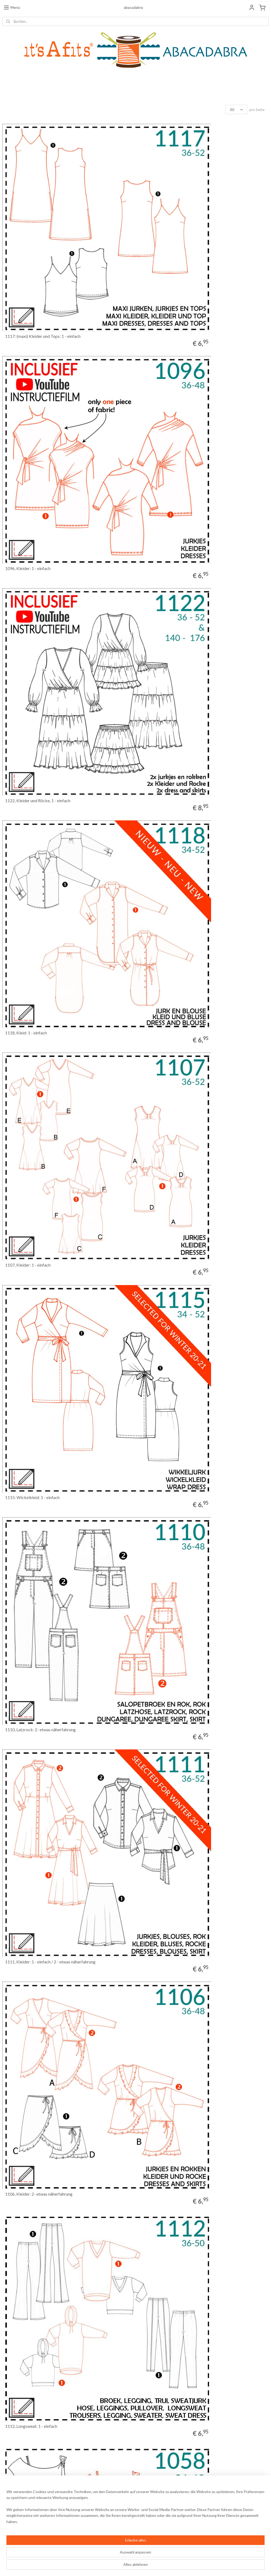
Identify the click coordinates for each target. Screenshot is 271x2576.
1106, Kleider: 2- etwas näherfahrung (38, 875)
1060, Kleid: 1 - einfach (26, 1800)
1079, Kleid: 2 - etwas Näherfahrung (38, 1338)
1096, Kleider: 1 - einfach (163, 258)
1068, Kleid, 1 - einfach (26, 1492)
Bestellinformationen (17, 2492)
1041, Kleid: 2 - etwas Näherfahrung (38, 2263)
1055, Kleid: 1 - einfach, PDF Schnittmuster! (180, 1800)
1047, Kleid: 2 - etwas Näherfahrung (173, 1954)
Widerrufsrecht (13, 2497)
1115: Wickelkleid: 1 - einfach (167, 566)
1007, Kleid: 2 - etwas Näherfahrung (173, 1492)
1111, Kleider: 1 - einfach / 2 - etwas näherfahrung (185, 721)
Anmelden (195, 2503)
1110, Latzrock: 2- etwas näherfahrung (40, 721)
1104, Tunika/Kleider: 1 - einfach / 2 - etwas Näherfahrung (193, 1029)
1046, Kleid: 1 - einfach (26, 2109)
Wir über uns (11, 2507)
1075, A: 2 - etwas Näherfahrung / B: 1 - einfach (48, 1954)
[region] (100, 2555)
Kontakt (8, 2512)
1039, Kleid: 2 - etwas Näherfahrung (173, 2263)
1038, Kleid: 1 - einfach (161, 2417)
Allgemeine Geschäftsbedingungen (27, 2502)
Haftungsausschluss (17, 2518)
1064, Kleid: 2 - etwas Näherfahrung (38, 1646)
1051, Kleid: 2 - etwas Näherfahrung (38, 2417)
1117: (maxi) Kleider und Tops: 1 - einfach (43, 258)
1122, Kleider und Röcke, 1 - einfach (37, 412)
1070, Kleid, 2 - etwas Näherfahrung (173, 1338)
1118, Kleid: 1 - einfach (161, 412)
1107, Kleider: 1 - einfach (28, 566)
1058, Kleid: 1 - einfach (26, 1029)
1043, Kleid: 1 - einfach (161, 2109)
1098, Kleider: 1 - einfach (163, 1183)
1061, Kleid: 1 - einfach (161, 1646)
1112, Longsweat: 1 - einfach (166, 875)
